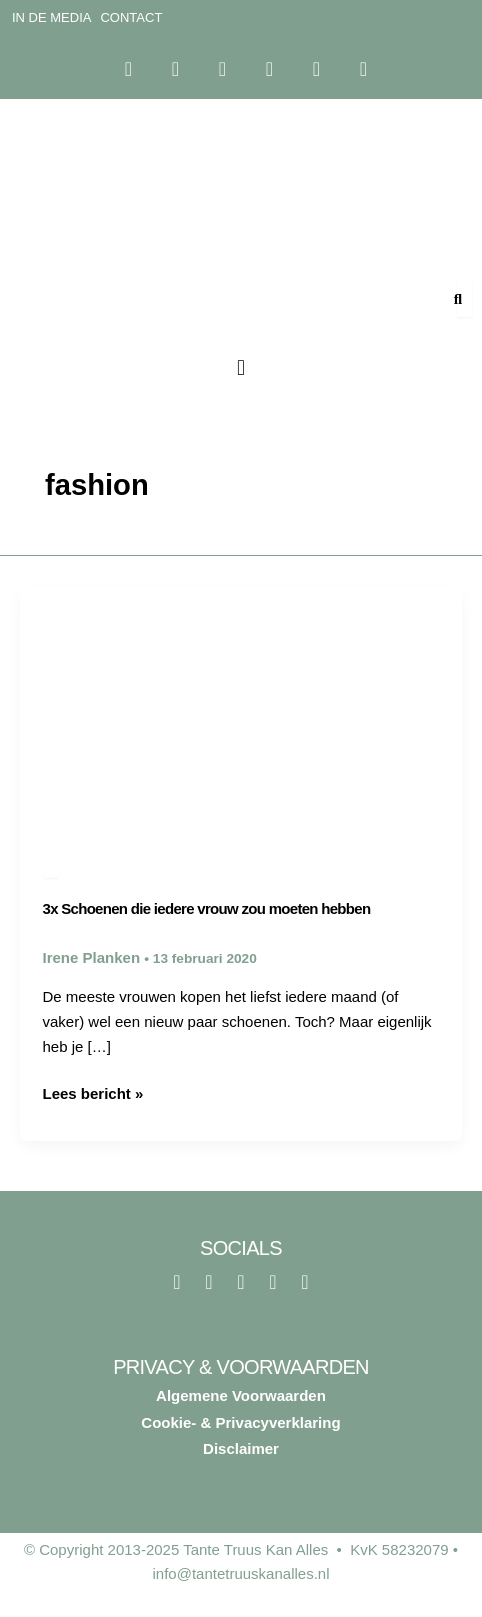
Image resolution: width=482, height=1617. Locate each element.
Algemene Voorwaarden (241, 1395)
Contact (131, 17)
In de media (51, 17)
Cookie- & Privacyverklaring (240, 1422)
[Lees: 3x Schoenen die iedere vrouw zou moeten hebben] (241, 708)
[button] (241, 368)
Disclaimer (241, 1448)
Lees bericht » (93, 1092)
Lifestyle (51, 874)
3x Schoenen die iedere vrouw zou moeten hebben (207, 908)
